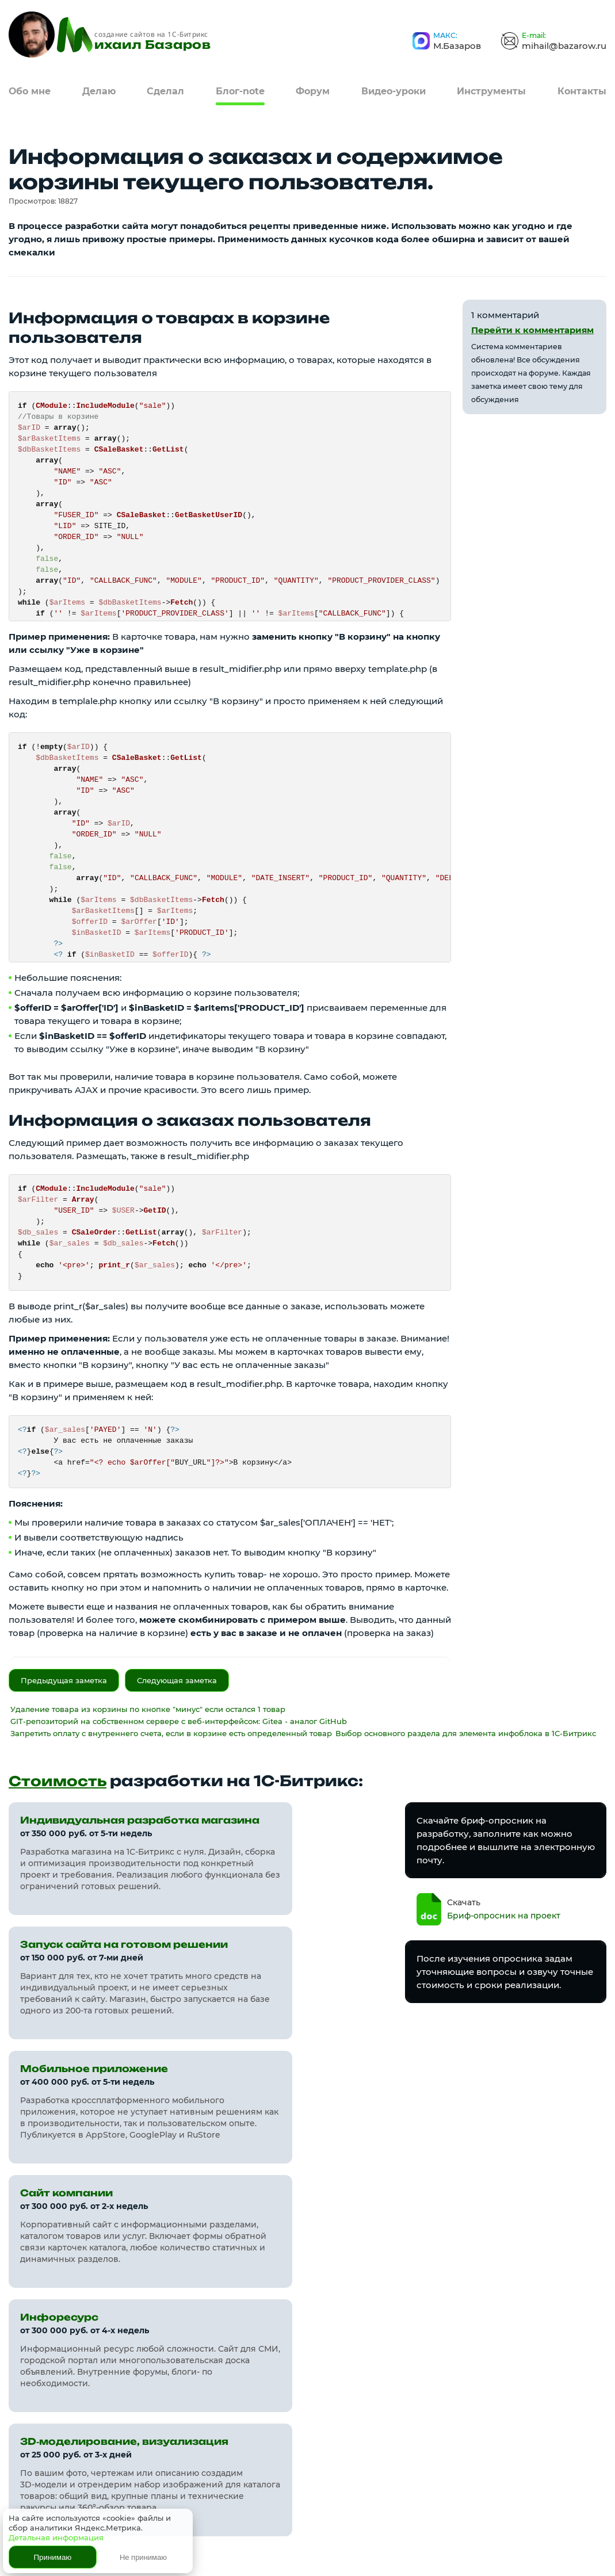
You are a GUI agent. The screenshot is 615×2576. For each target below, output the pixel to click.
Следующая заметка (177, 1680)
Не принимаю (143, 2557)
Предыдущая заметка (64, 1680)
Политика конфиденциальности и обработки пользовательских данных (173, 2540)
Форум (313, 89)
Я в (571, 2441)
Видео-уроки (393, 89)
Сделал (165, 89)
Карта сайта (337, 2391)
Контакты (581, 89)
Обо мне (30, 89)
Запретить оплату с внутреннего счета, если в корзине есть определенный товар (171, 1733)
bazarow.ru (88, 2404)
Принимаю (53, 2557)
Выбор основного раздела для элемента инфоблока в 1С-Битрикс (465, 1733)
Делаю (99, 89)
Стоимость (60, 1781)
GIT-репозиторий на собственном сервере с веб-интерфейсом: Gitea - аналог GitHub (178, 1721)
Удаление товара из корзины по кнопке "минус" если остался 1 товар (147, 1709)
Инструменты (491, 89)
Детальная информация (56, 2537)
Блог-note (240, 89)
